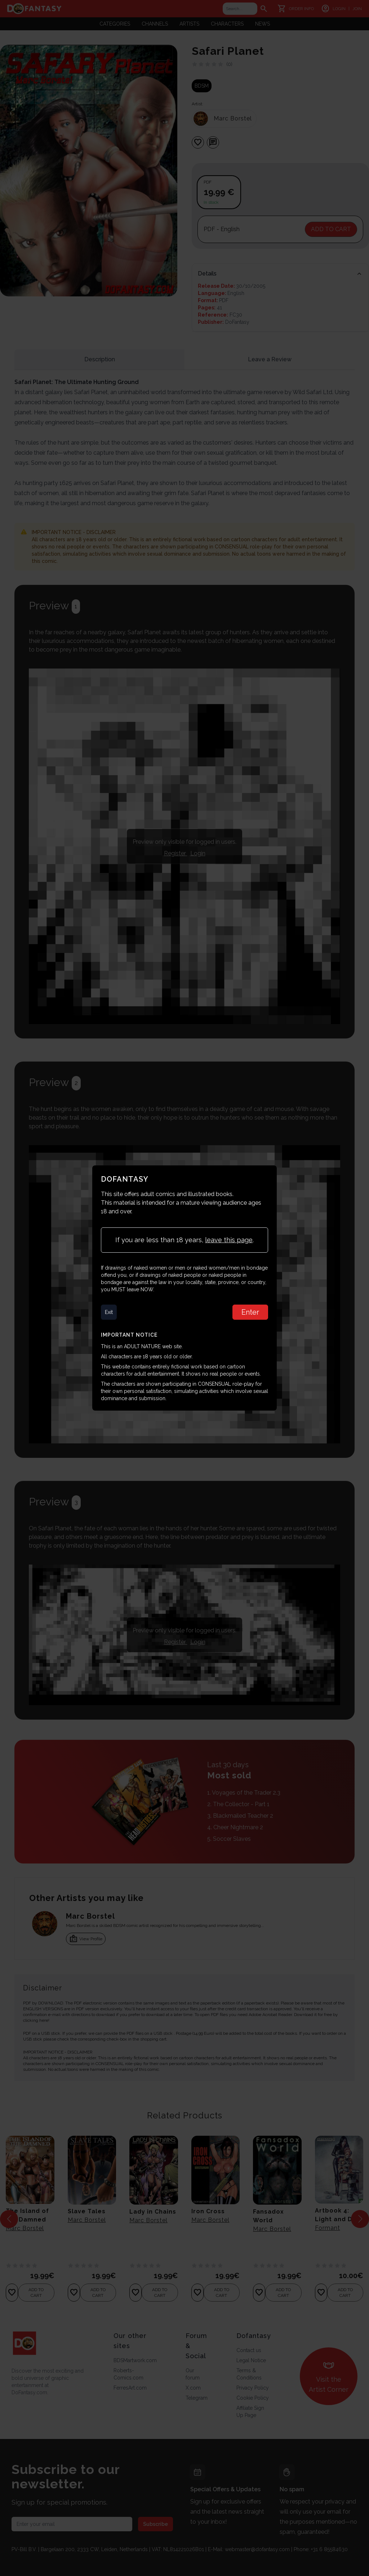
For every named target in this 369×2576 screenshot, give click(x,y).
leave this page (229, 1240)
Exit (109, 1312)
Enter (250, 1312)
